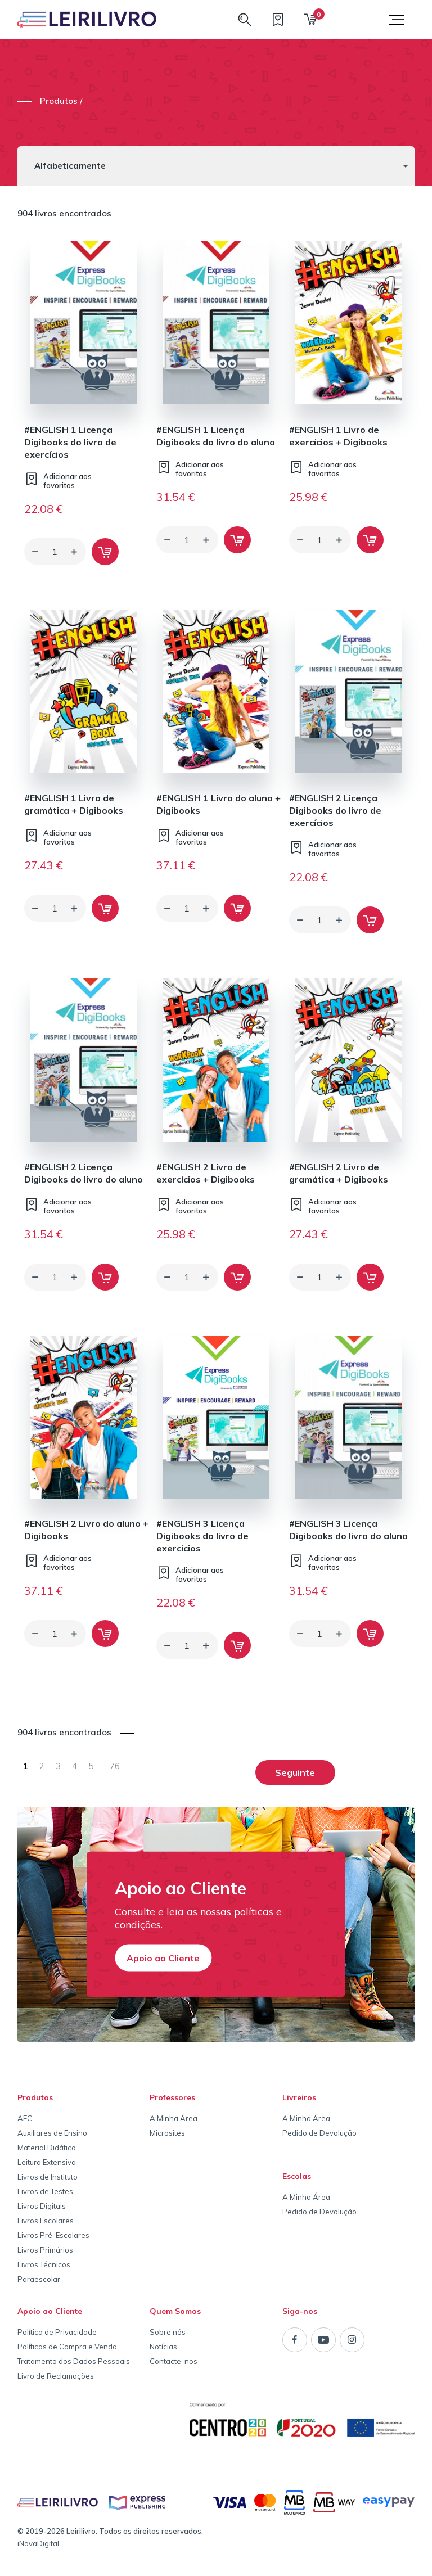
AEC (24, 2118)
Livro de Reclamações (55, 2375)
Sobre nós (168, 2331)
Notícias (163, 2346)
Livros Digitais (41, 2205)
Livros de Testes (45, 2191)
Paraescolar (38, 2279)
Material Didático (46, 2147)
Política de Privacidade (57, 2331)
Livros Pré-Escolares (53, 2235)
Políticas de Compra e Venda (67, 2346)
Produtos (35, 2097)
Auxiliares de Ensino (52, 2132)
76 (112, 1766)
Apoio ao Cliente (163, 1957)
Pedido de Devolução (319, 2132)
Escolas (296, 2176)
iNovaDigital (38, 2543)
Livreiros (299, 2097)
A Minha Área (173, 2118)
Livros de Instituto (47, 2176)
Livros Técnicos (43, 2264)
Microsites (167, 2132)
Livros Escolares (45, 2220)
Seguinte (295, 1772)
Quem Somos (175, 2311)
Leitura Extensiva (46, 2162)
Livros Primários (45, 2249)
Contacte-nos (173, 2361)
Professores (172, 2097)
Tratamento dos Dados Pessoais (73, 2361)
